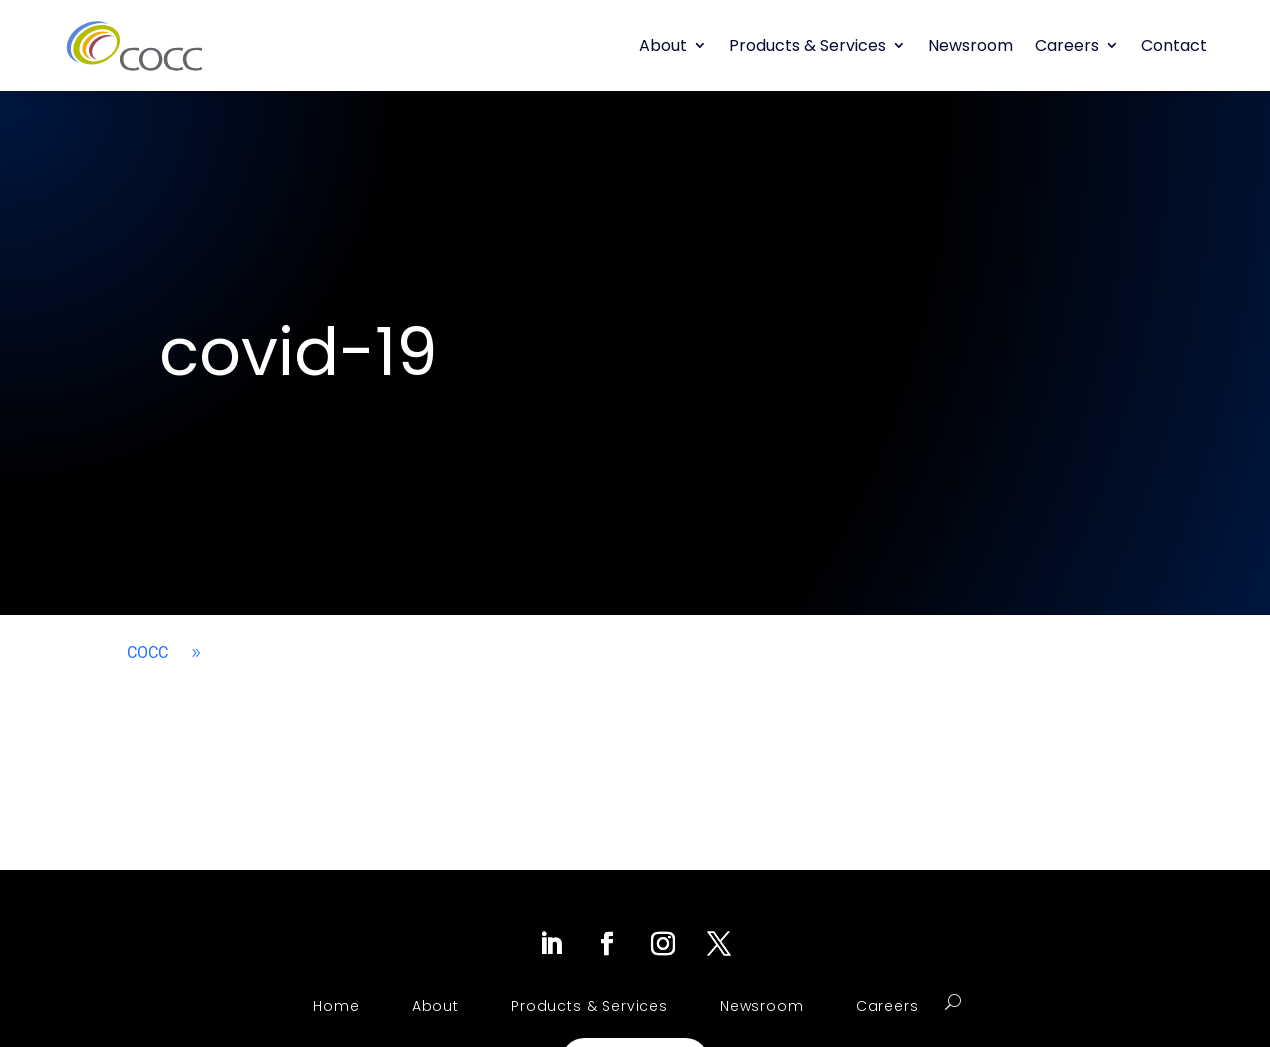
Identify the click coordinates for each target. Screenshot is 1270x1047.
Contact (1174, 45)
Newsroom (970, 45)
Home (336, 1006)
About (663, 45)
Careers (1067, 45)
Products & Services (807, 45)
